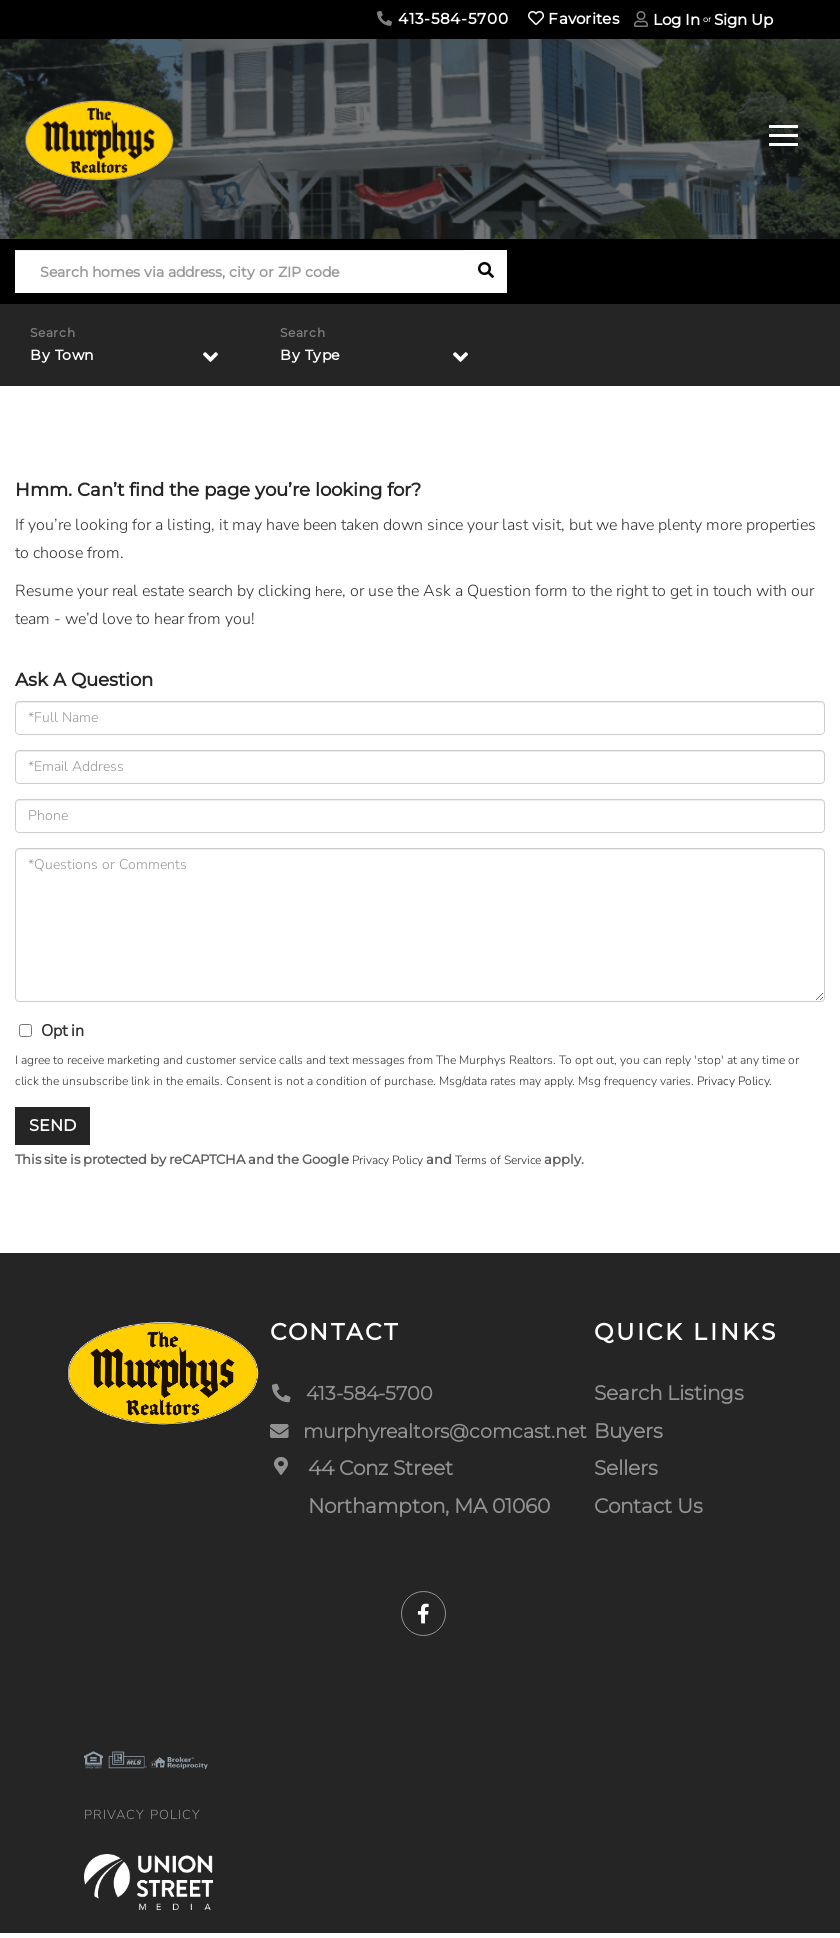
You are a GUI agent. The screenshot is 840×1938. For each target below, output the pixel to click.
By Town (66, 356)
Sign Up (743, 19)
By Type (314, 356)
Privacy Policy (733, 1084)
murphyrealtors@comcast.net (428, 1435)
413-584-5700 (442, 18)
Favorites (573, 18)
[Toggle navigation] (783, 132)
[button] (485, 271)
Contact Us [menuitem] (650, 1510)
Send (52, 1128)
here (330, 594)
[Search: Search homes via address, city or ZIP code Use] (239, 271)
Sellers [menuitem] (628, 1473)
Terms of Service (511, 1164)
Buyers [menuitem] (630, 1435)
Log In (676, 19)
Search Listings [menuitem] (671, 1398)
